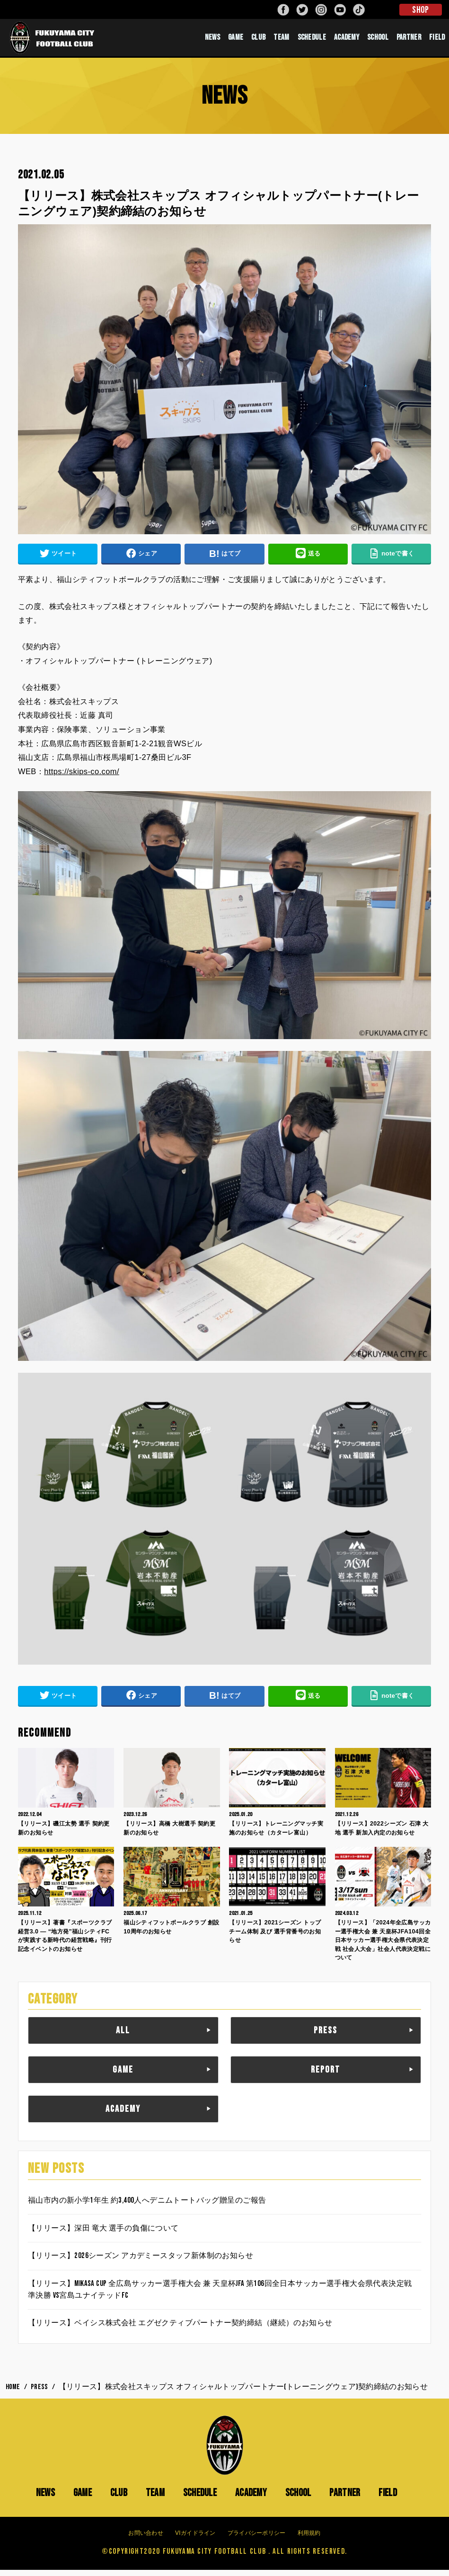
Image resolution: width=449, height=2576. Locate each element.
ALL (123, 2036)
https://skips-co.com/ (81, 777)
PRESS (325, 2036)
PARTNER (408, 40)
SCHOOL (377, 40)
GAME (235, 40)
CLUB (258, 40)
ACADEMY (346, 40)
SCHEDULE (312, 40)
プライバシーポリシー (257, 2538)
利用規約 (309, 2538)
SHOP (420, 10)
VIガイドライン (195, 2538)
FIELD (437, 40)
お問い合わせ (145, 2538)
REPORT (325, 2075)
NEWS (212, 40)
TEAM (281, 40)
